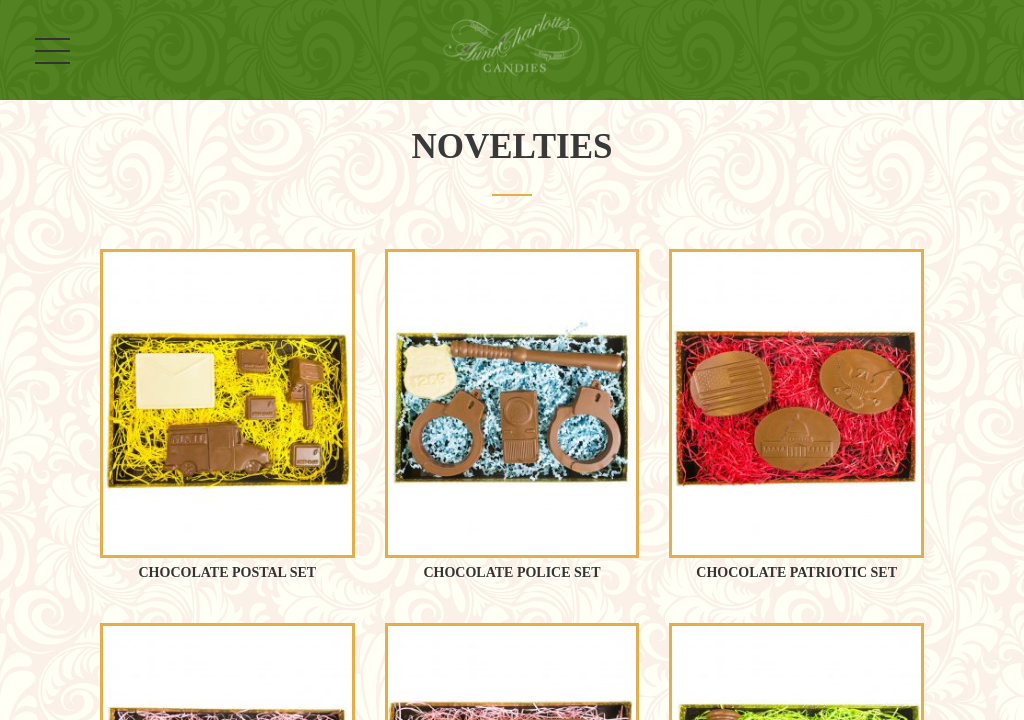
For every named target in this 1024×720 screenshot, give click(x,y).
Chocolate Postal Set (228, 572)
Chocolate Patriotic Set (796, 572)
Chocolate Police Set (511, 572)
